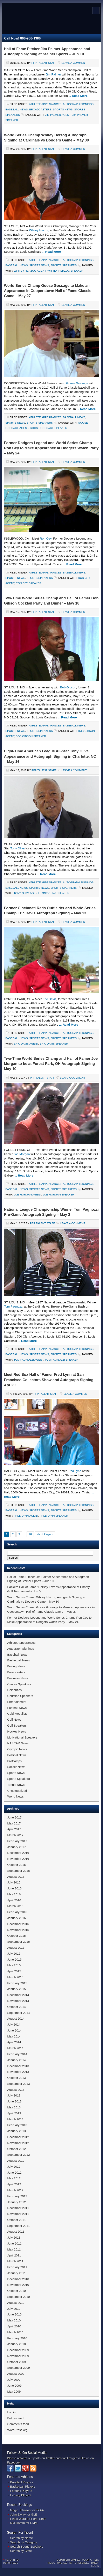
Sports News (63, 109)
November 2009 (18, 2356)
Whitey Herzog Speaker (65, 270)
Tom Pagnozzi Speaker (61, 1359)
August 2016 (15, 1876)
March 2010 (15, 2332)
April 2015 (14, 1971)
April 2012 (14, 2184)
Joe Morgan (22, 1154)
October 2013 (16, 2077)
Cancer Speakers (19, 1684)
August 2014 (15, 2018)
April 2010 (14, 2326)
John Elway (18, 2514)
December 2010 (18, 2279)
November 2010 (18, 2284)
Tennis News (16, 1784)
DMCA (94, 2563)
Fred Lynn (74, 1471)
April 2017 (14, 1829)
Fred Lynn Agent (26, 1515)
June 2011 (14, 2243)
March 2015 (15, 1977)
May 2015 (14, 1965)
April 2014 (14, 2042)
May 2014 (14, 2036)
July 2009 (13, 2379)
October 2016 (16, 1864)
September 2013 (18, 2083)
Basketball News (18, 1660)
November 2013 (18, 2071)
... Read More (78, 95)
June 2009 (14, 2385)
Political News (16, 1755)
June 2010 (14, 2314)
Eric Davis (49, 999)
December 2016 (18, 1852)
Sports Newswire (47, 21)
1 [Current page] (6, 1534)
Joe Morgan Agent (27, 1194)
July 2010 (13, 2308)
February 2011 (17, 2267)
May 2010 (14, 2320)
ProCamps (14, 1761)
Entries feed (15, 2418)
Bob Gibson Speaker (31, 736)
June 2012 (14, 2172)
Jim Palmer (53, 74)
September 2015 (18, 1941)
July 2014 (13, 2024)
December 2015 (18, 1924)
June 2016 (14, 1888)
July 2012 (13, 2166)
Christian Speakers (20, 1696)
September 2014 (18, 2012)
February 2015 (17, 1983)
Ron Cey (46, 538)
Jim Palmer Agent (57, 114)
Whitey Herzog (39, 230)
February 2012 (17, 2196)
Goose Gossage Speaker (48, 428)
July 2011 (13, 2237)
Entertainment (16, 1702)
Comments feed (18, 2424)
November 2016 (18, 1858)
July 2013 (13, 2095)
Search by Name (21, 2538)
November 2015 (18, 1930)
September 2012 (18, 2154)
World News (15, 1796)
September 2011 (18, 2225)
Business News (17, 1678)
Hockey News (16, 1731)
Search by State (21, 2551)
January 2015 (16, 1989)
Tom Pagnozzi (13, 1306)
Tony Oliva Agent (26, 893)
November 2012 (18, 2143)
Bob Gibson (68, 687)
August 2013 (15, 2089)
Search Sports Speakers (26, 2546)
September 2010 (18, 2296)
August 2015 (15, 1947)
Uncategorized (17, 1790)
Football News (17, 1708)
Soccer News (16, 1767)
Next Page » (44, 1534)
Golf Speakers (17, 1725)
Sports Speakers (63, 265)
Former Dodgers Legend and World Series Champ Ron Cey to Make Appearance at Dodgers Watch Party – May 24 (51, 448)
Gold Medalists (17, 1713)
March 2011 (15, 2261)
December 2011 (18, 2208)
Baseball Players (21, 2482)
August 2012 (15, 2160)
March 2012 (15, 2190)
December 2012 (18, 2137)
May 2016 (14, 1894)
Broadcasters (40, 109)
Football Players (21, 2491)
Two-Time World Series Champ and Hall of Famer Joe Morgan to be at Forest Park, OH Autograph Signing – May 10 (51, 1063)
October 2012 (16, 2149)
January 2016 (16, 1918)
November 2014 (18, 2001)
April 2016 (14, 1900)
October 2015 (16, 1935)
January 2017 (16, 1847)
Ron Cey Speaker (28, 583)
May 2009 (14, 2391)
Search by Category (23, 2542)
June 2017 (14, 1817)
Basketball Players (22, 2486)
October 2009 (16, 2362)
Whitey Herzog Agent (30, 270)
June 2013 (14, 2101)
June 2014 (14, 2030)
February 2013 (17, 2125)
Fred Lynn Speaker (54, 1515)
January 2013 (16, 2131)
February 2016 (17, 1912)
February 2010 (17, 2338)
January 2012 (16, 2202)
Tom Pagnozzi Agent (28, 1359)
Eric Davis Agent (26, 1043)
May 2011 (14, 2249)
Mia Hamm (17, 2523)
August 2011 (15, 2231)
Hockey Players (20, 2495)
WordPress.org (17, 2430)
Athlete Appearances (45, 104)
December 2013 (18, 2066)
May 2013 (14, 2107)
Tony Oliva (17, 848)
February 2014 (17, 2054)
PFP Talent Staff (43, 62)
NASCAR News (17, 1743)
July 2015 (13, 1953)
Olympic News (17, 1749)
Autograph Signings (78, 104)
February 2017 (17, 1841)
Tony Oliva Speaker (54, 893)
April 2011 (14, 2255)
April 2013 (14, 2113)
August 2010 (15, 2302)
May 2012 (14, 2178)
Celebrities (14, 1690)
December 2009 (18, 2350)
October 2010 (16, 2290)
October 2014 (16, 2006)
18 (30, 1534)
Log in (11, 2412)
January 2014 (16, 2060)
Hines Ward (18, 2518)
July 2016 (13, 1882)
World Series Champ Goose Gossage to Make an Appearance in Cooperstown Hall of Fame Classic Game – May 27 (47, 291)
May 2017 (14, 1823)
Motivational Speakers (22, 1737)
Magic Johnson (20, 2510)
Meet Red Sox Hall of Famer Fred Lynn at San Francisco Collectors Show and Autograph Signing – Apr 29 (50, 1380)
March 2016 (15, 1906)
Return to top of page (11, 2561)
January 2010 (16, 2344)
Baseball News (16, 109)
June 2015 (14, 1959)
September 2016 (18, 1870)
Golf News (14, 1719)
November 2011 (18, 2214)
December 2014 (18, 1995)
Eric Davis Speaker (54, 1043)
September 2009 (18, 2367)
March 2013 (15, 2119)
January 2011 (16, 2273)
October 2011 (16, 2220)
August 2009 (15, 2373)
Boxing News (16, 1666)
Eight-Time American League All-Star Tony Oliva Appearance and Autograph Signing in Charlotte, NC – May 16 (50, 756)
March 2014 (15, 2048)
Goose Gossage (77, 383)
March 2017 (15, 1835)
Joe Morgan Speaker (58, 1194)
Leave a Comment (74, 62)
